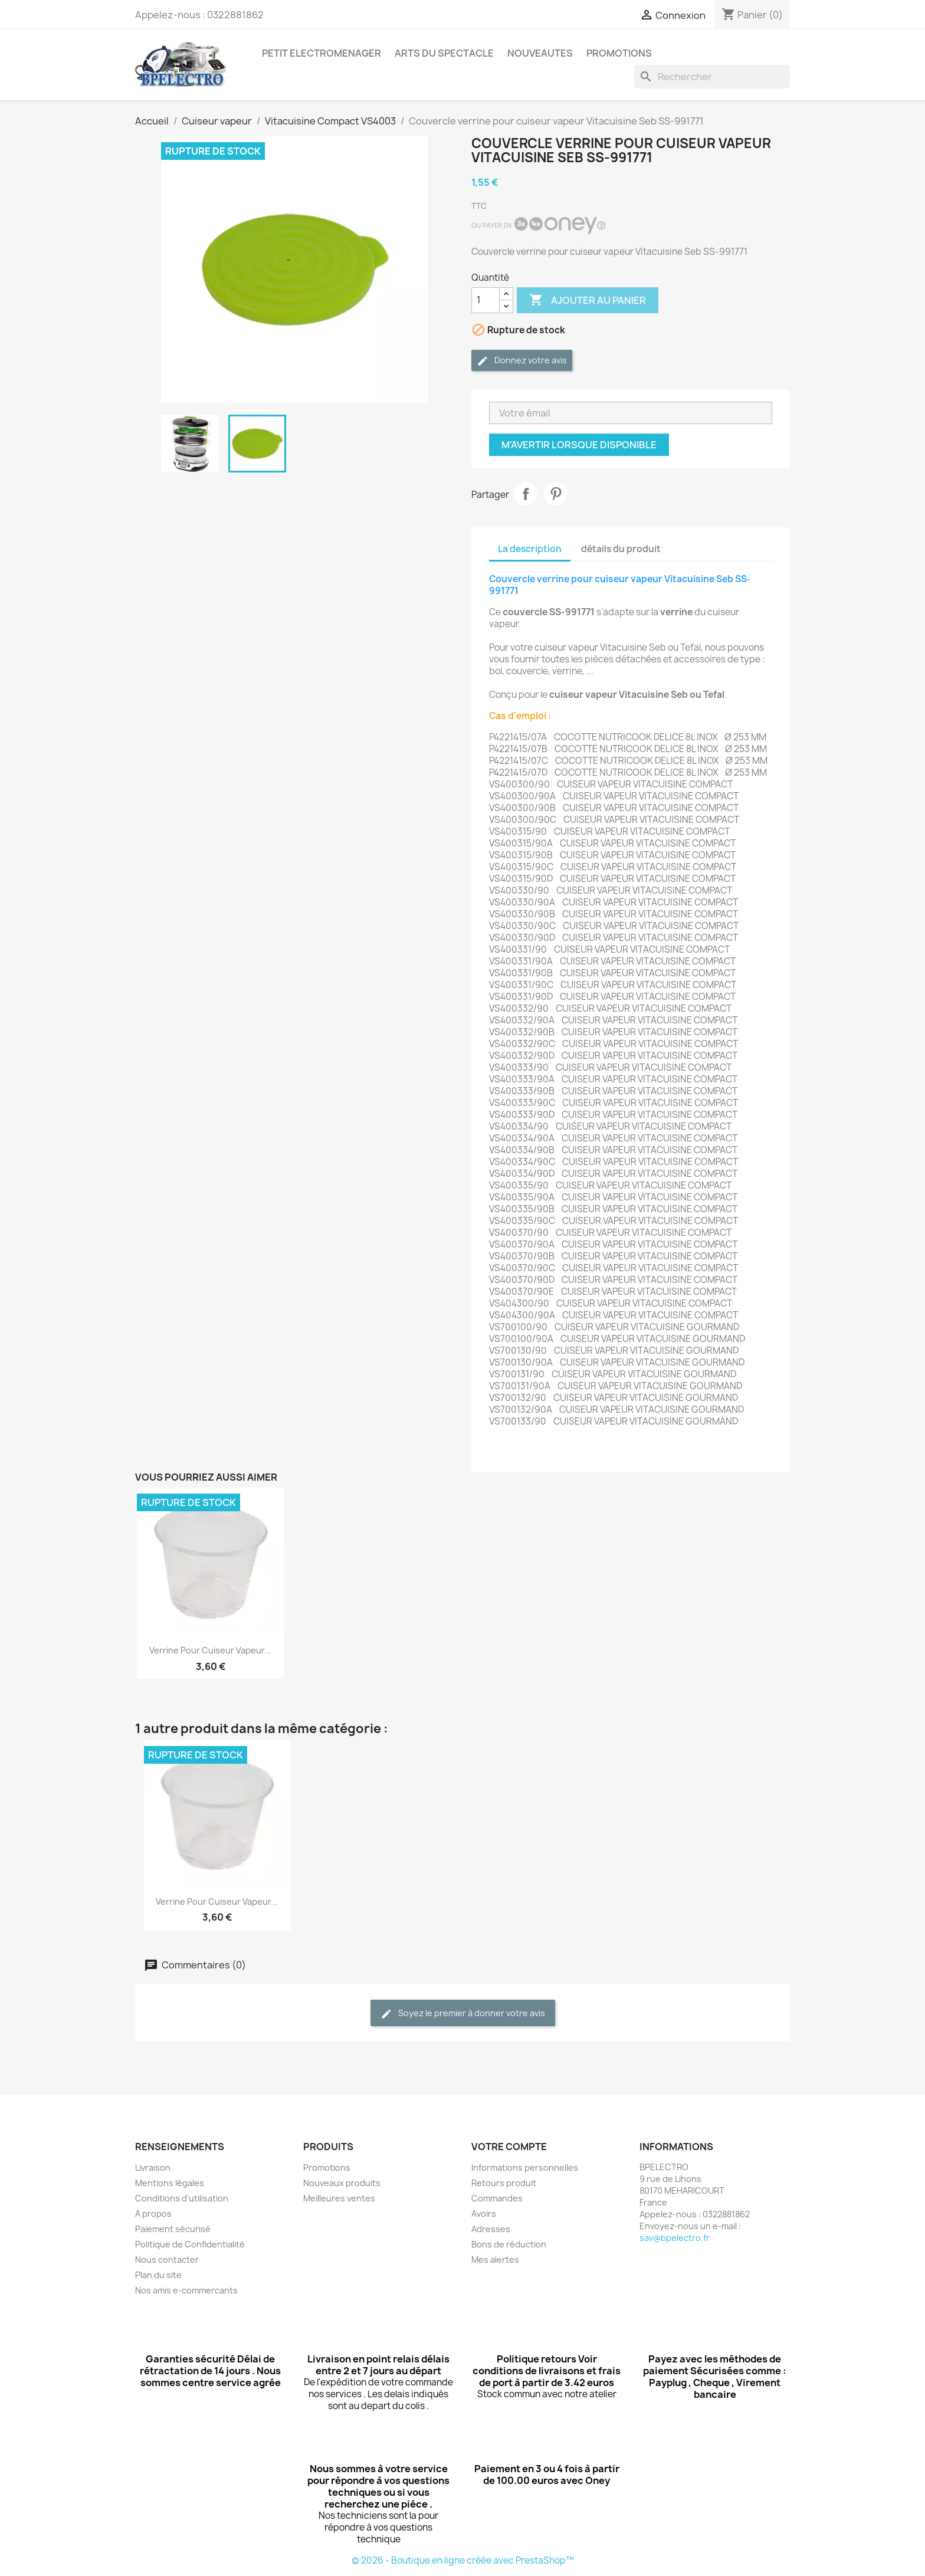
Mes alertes (495, 2259)
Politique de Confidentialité (190, 2244)
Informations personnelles (524, 2167)
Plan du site (158, 2274)
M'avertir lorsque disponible (579, 444)
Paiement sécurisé (173, 2228)
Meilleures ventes (339, 2198)
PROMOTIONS (619, 53)
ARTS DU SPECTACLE (444, 53)
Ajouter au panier (587, 300)
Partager (525, 494)
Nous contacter (167, 2259)
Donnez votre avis (522, 361)
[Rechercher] (712, 76)
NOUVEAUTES (540, 53)
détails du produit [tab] (621, 549)
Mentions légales (169, 2182)
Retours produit (503, 2182)
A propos (153, 2213)
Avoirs (483, 2213)
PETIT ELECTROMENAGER (321, 53)
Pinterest (556, 494)
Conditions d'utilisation (181, 2198)
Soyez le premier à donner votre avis (463, 2013)
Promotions (326, 2167)
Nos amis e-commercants (186, 2290)
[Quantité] (485, 300)
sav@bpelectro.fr (674, 2237)
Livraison (152, 2167)
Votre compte (509, 2146)
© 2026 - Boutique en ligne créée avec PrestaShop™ (463, 2560)
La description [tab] (530, 549)
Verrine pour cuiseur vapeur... (210, 1650)
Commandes (497, 2198)
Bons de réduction (508, 2244)
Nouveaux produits (342, 2182)
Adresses (490, 2228)
